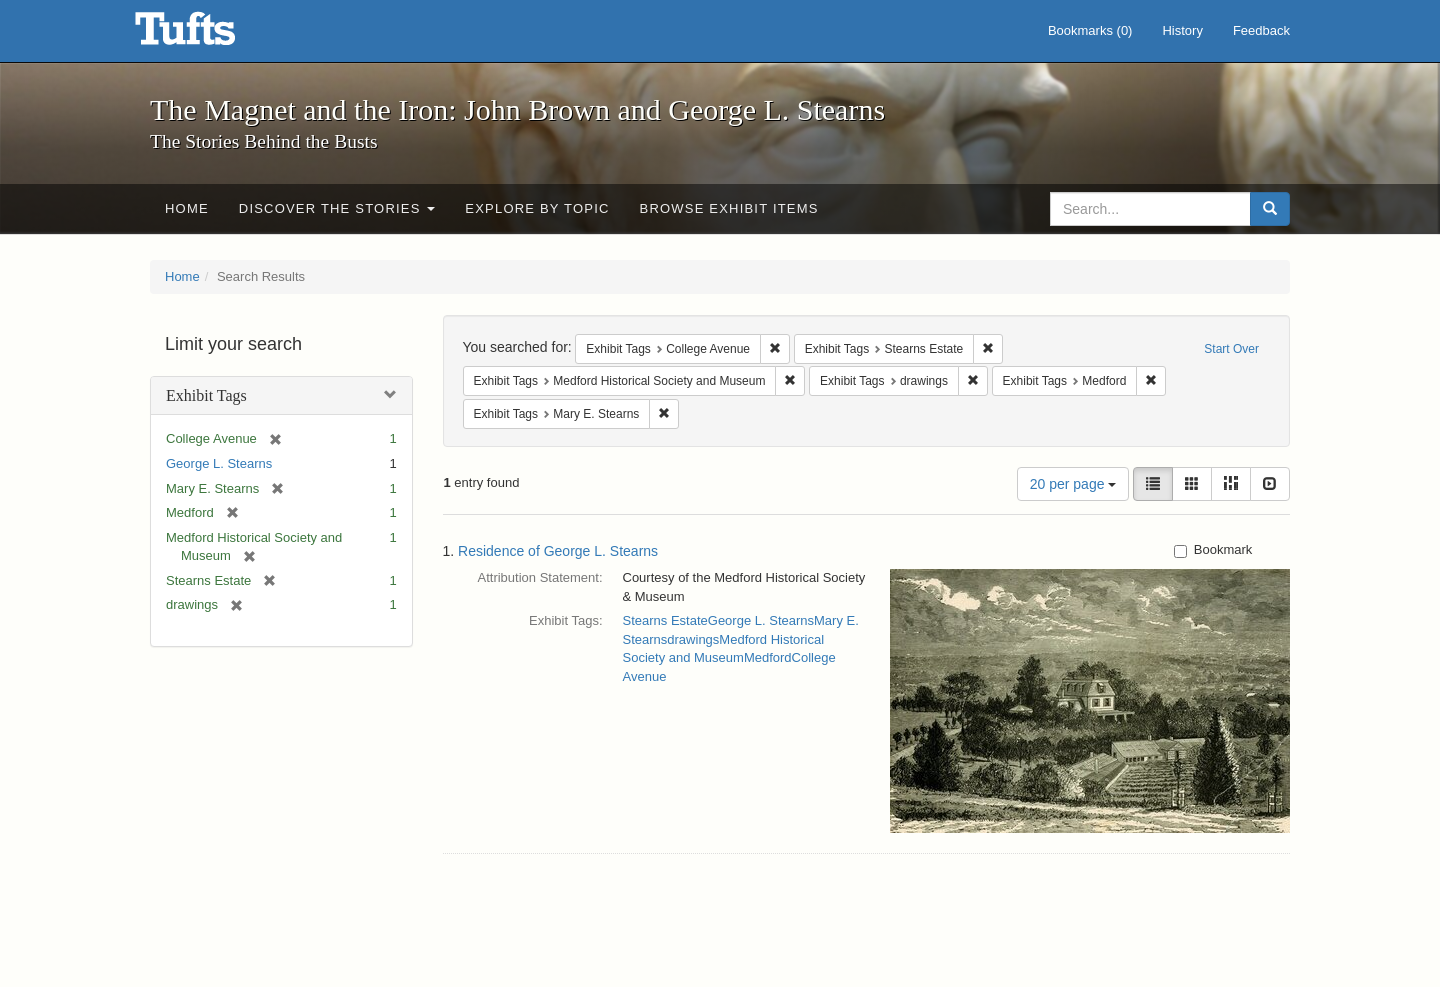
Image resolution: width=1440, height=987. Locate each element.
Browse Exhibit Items (729, 208)
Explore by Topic (537, 208)
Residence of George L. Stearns (558, 551)
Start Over (1231, 349)
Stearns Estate (665, 620)
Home (187, 208)
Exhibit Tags (206, 395)
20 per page (1073, 484)
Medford (768, 657)
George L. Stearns (219, 463)
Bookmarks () (1090, 30)
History (1182, 30)
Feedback (1261, 30)
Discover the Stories (337, 208)
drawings (693, 639)
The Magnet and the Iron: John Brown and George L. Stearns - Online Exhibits (210, 35)
